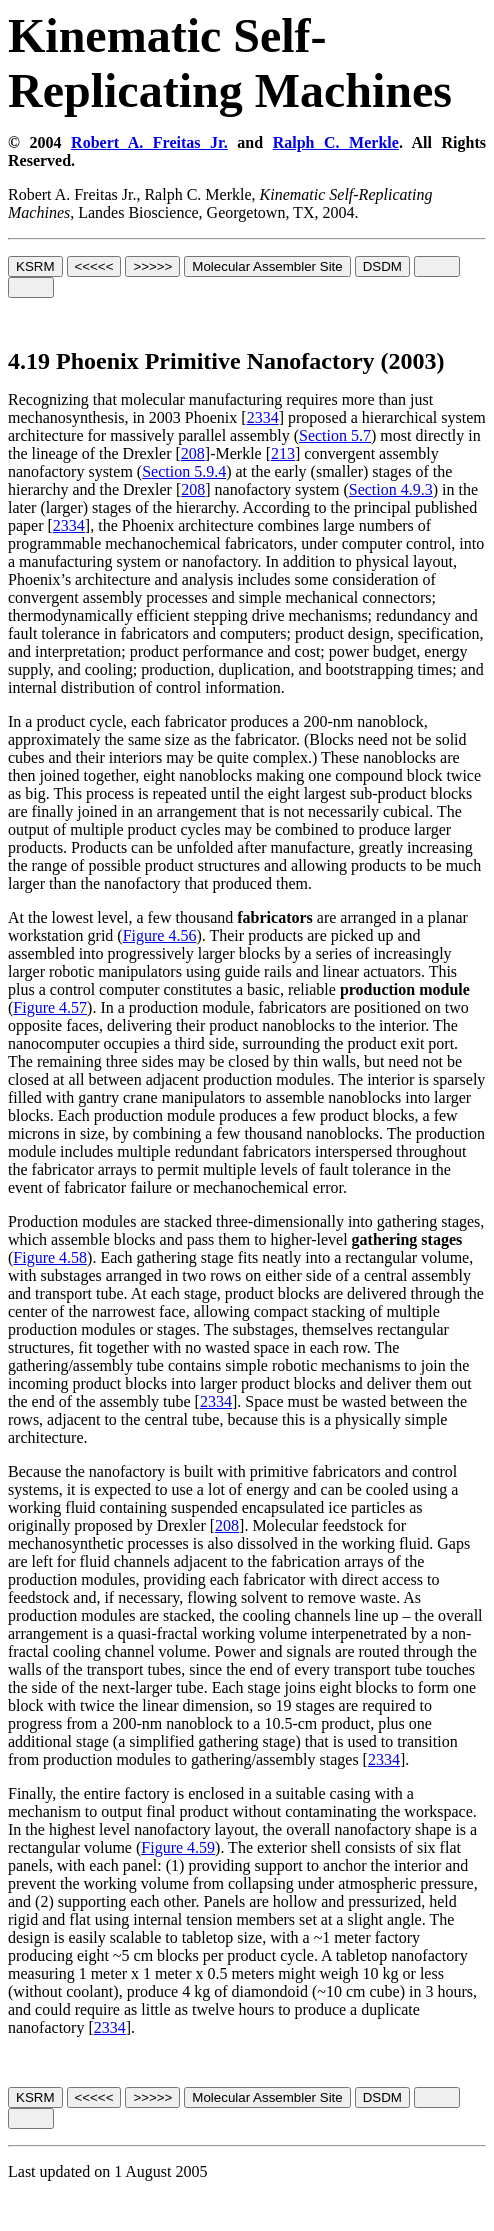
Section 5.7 (335, 435)
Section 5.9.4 (184, 471)
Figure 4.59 (178, 1847)
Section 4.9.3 (391, 489)
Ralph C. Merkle (336, 142)
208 (193, 453)
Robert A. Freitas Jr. (149, 142)
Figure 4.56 (160, 935)
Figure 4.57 (50, 1007)
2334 (263, 417)
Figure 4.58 (50, 1257)
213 (283, 453)
